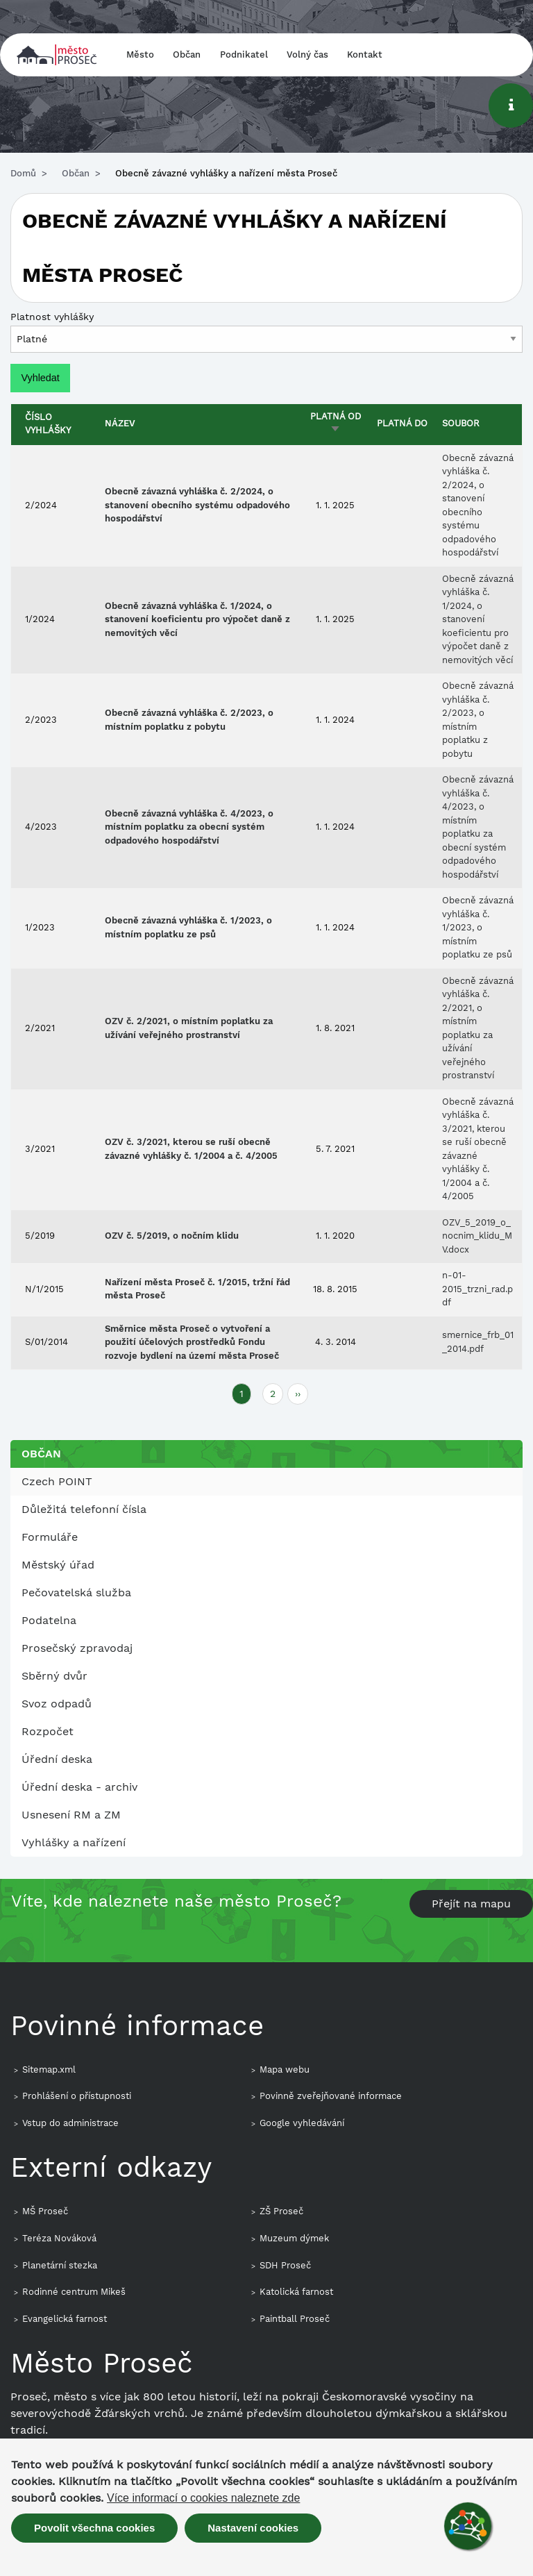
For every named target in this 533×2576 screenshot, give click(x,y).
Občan (187, 54)
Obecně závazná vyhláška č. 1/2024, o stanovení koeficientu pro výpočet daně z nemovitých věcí (197, 619)
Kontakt (364, 54)
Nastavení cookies (253, 2528)
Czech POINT (57, 1481)
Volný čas (307, 54)
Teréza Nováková (59, 2238)
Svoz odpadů (57, 1703)
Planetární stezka (59, 2265)
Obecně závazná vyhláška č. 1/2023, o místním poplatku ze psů (478, 927)
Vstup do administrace (70, 2123)
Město (140, 54)
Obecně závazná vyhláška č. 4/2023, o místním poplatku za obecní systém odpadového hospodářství (189, 827)
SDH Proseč (285, 2265)
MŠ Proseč (45, 2211)
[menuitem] (266, 1482)
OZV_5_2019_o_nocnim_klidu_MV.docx (477, 1236)
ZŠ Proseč (281, 2211)
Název (120, 423)
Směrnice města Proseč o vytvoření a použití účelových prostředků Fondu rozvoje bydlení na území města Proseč (192, 1342)
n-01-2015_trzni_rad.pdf (477, 1288)
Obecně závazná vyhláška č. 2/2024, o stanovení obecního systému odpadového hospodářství (197, 505)
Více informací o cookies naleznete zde (203, 2498)
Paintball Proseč (295, 2319)
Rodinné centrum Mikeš (74, 2291)
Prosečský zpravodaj (77, 1648)
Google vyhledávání (302, 2123)
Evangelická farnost (64, 2319)
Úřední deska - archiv (79, 1786)
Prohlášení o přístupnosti (76, 2096)
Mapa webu (285, 2069)
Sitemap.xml (49, 2069)
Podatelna (49, 1620)
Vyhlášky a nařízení (74, 1842)
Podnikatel (244, 54)
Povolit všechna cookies (94, 2528)
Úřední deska (57, 1759)
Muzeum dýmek (294, 2238)
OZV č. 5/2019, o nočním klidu (172, 1235)
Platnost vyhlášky (52, 316)
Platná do (402, 423)
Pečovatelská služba (76, 1592)
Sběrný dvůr (54, 1675)
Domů (23, 173)
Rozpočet (48, 1731)
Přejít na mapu (471, 1903)
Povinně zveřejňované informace (331, 2096)
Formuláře (50, 1537)
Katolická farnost (296, 2291)
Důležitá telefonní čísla (84, 1509)
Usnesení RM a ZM (71, 1814)
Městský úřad (58, 1564)
